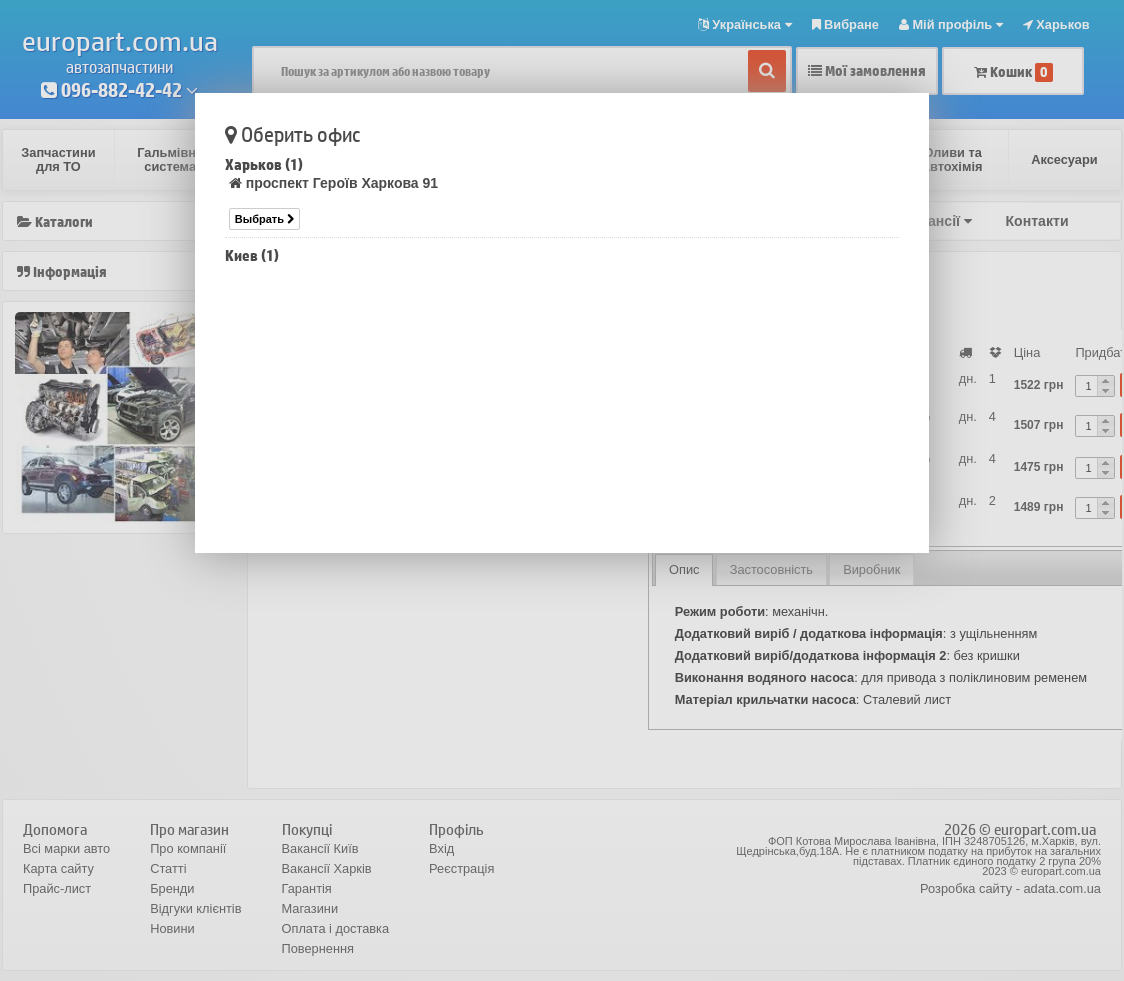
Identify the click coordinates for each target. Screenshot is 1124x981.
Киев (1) (252, 255)
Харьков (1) (264, 164)
